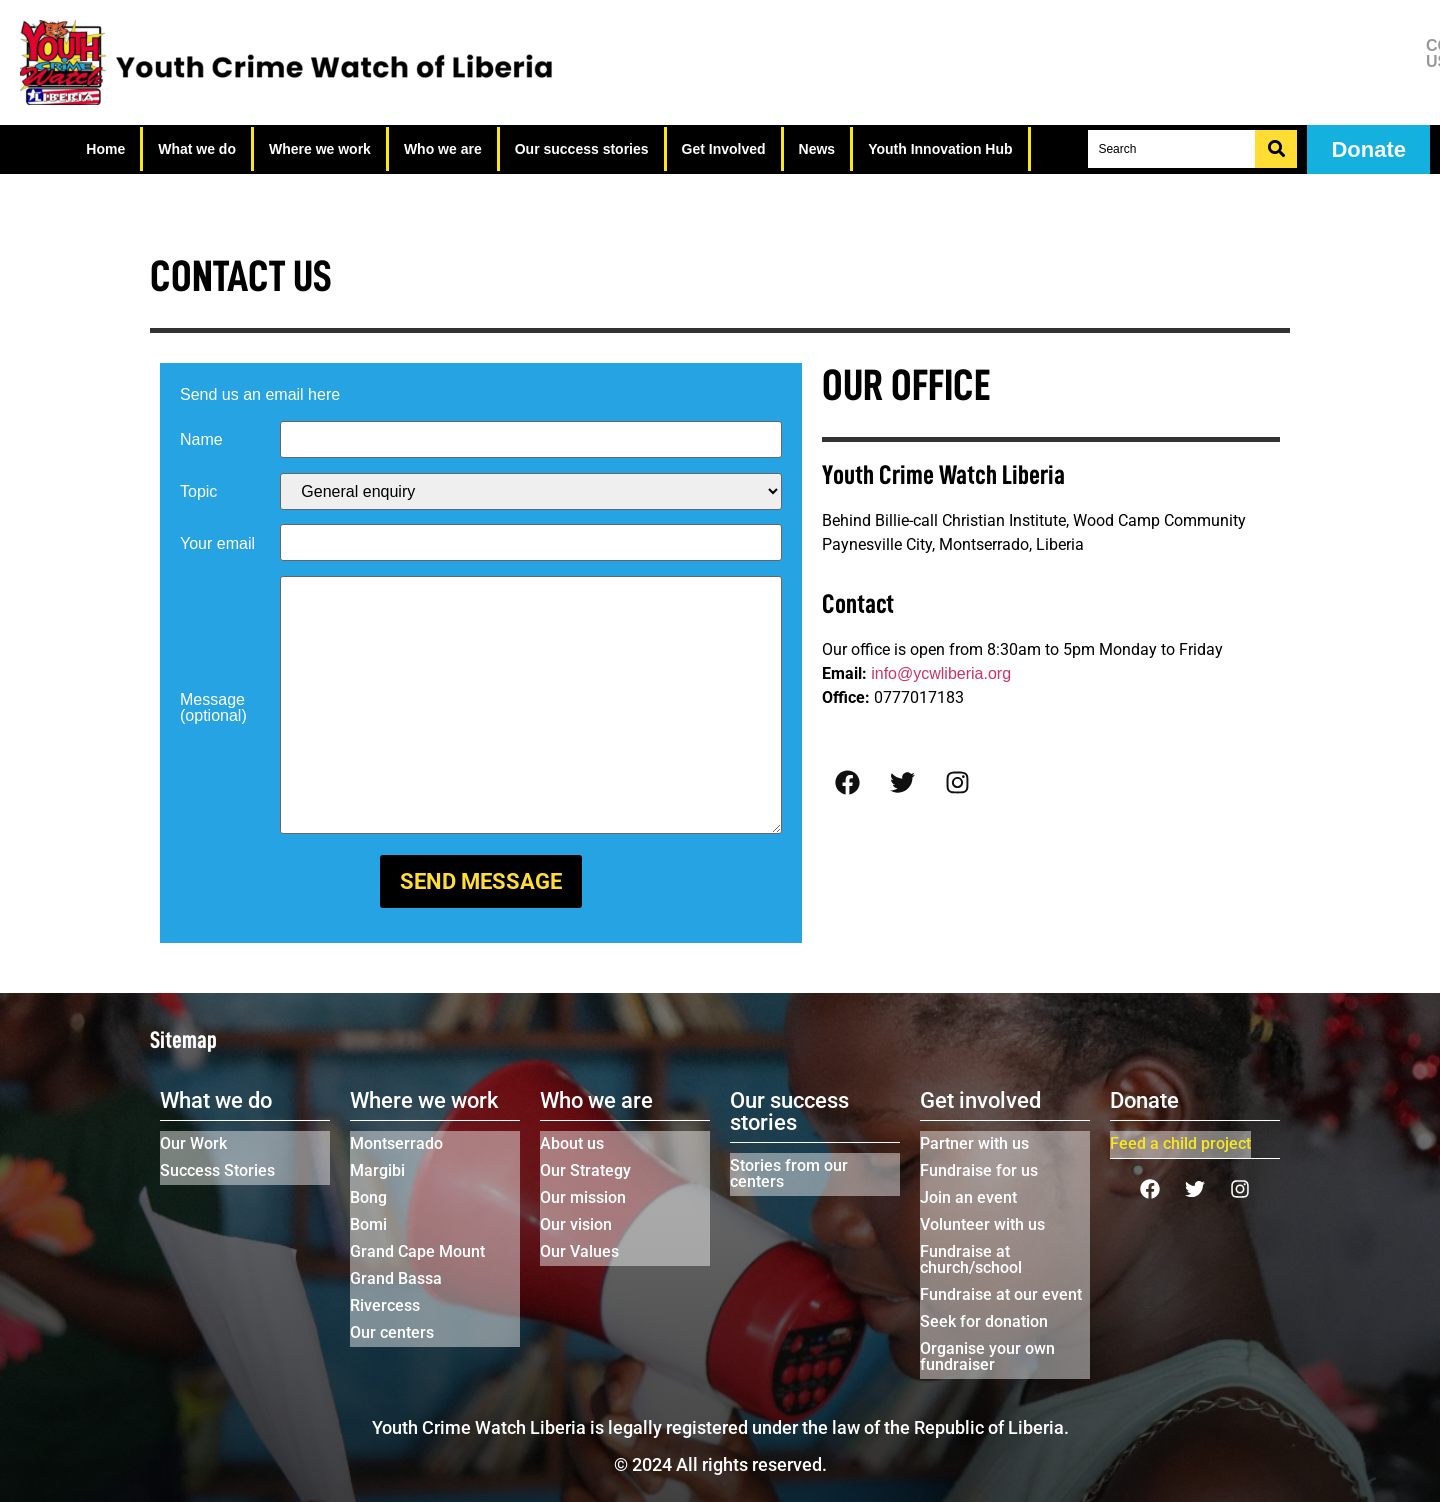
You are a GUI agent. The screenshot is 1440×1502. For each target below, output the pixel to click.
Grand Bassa (396, 1278)
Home (105, 149)
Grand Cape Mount (417, 1251)
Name (201, 440)
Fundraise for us (979, 1170)
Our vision (576, 1224)
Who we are (443, 149)
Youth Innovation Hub (940, 149)
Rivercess (385, 1305)
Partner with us (974, 1143)
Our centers (392, 1332)
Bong (368, 1197)
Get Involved (724, 149)
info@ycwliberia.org (941, 673)
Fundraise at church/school (971, 1259)
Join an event (968, 1197)
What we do (197, 149)
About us (572, 1143)
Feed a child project (1180, 1143)
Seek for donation (984, 1321)
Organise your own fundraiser (987, 1356)
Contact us (1337, 54)
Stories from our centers (789, 1173)
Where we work (320, 149)
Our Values (579, 1251)
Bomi (368, 1224)
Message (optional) (213, 708)
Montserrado (396, 1143)
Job (1336, 70)
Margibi (377, 1170)
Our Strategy (585, 1170)
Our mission (583, 1197)
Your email (217, 544)
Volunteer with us (982, 1224)
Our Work (193, 1143)
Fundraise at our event (1001, 1294)
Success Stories (217, 1170)
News (817, 149)
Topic (198, 492)
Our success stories (582, 149)
